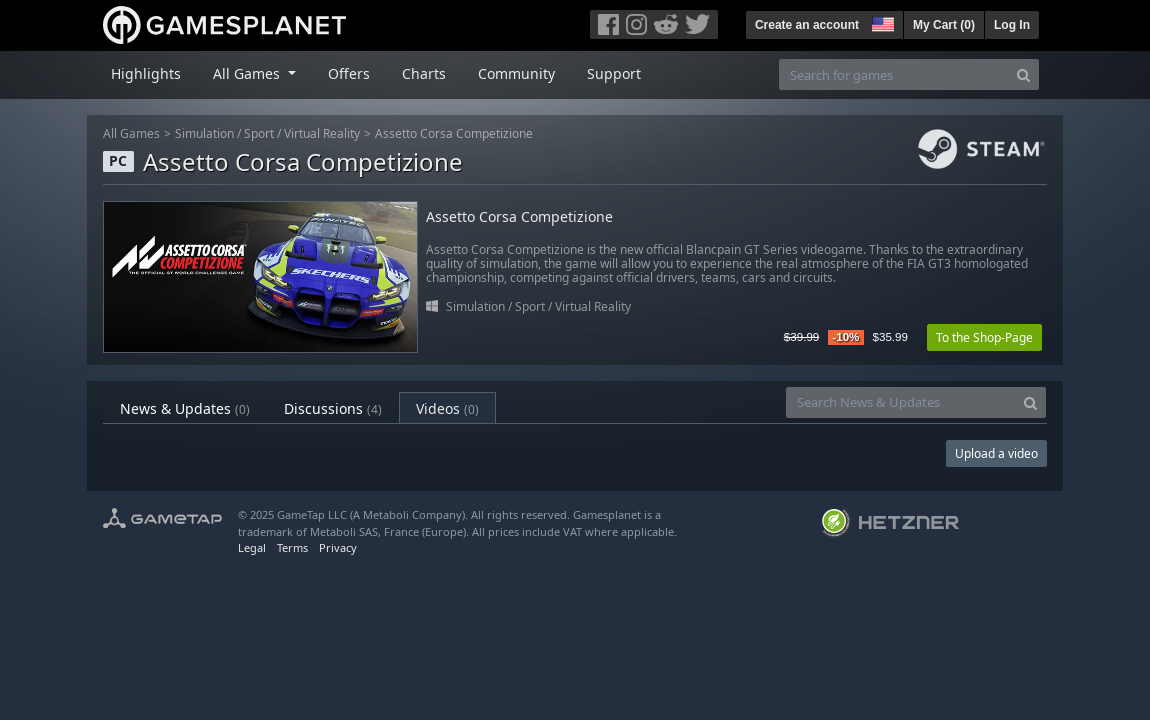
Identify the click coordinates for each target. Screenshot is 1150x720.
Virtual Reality (322, 133)
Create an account (807, 25)
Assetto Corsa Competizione (454, 133)
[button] (881, 22)
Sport (259, 133)
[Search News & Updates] (901, 402)
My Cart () (944, 25)
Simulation (204, 133)
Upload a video (996, 453)
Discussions (333, 408)
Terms (292, 547)
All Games (131, 133)
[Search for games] (894, 74)
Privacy (338, 547)
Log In (1012, 25)
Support (614, 73)
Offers (349, 73)
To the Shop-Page (984, 337)
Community (516, 73)
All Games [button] (248, 73)
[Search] (1023, 74)
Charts (424, 73)
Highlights (146, 73)
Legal (252, 547)
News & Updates (185, 408)
